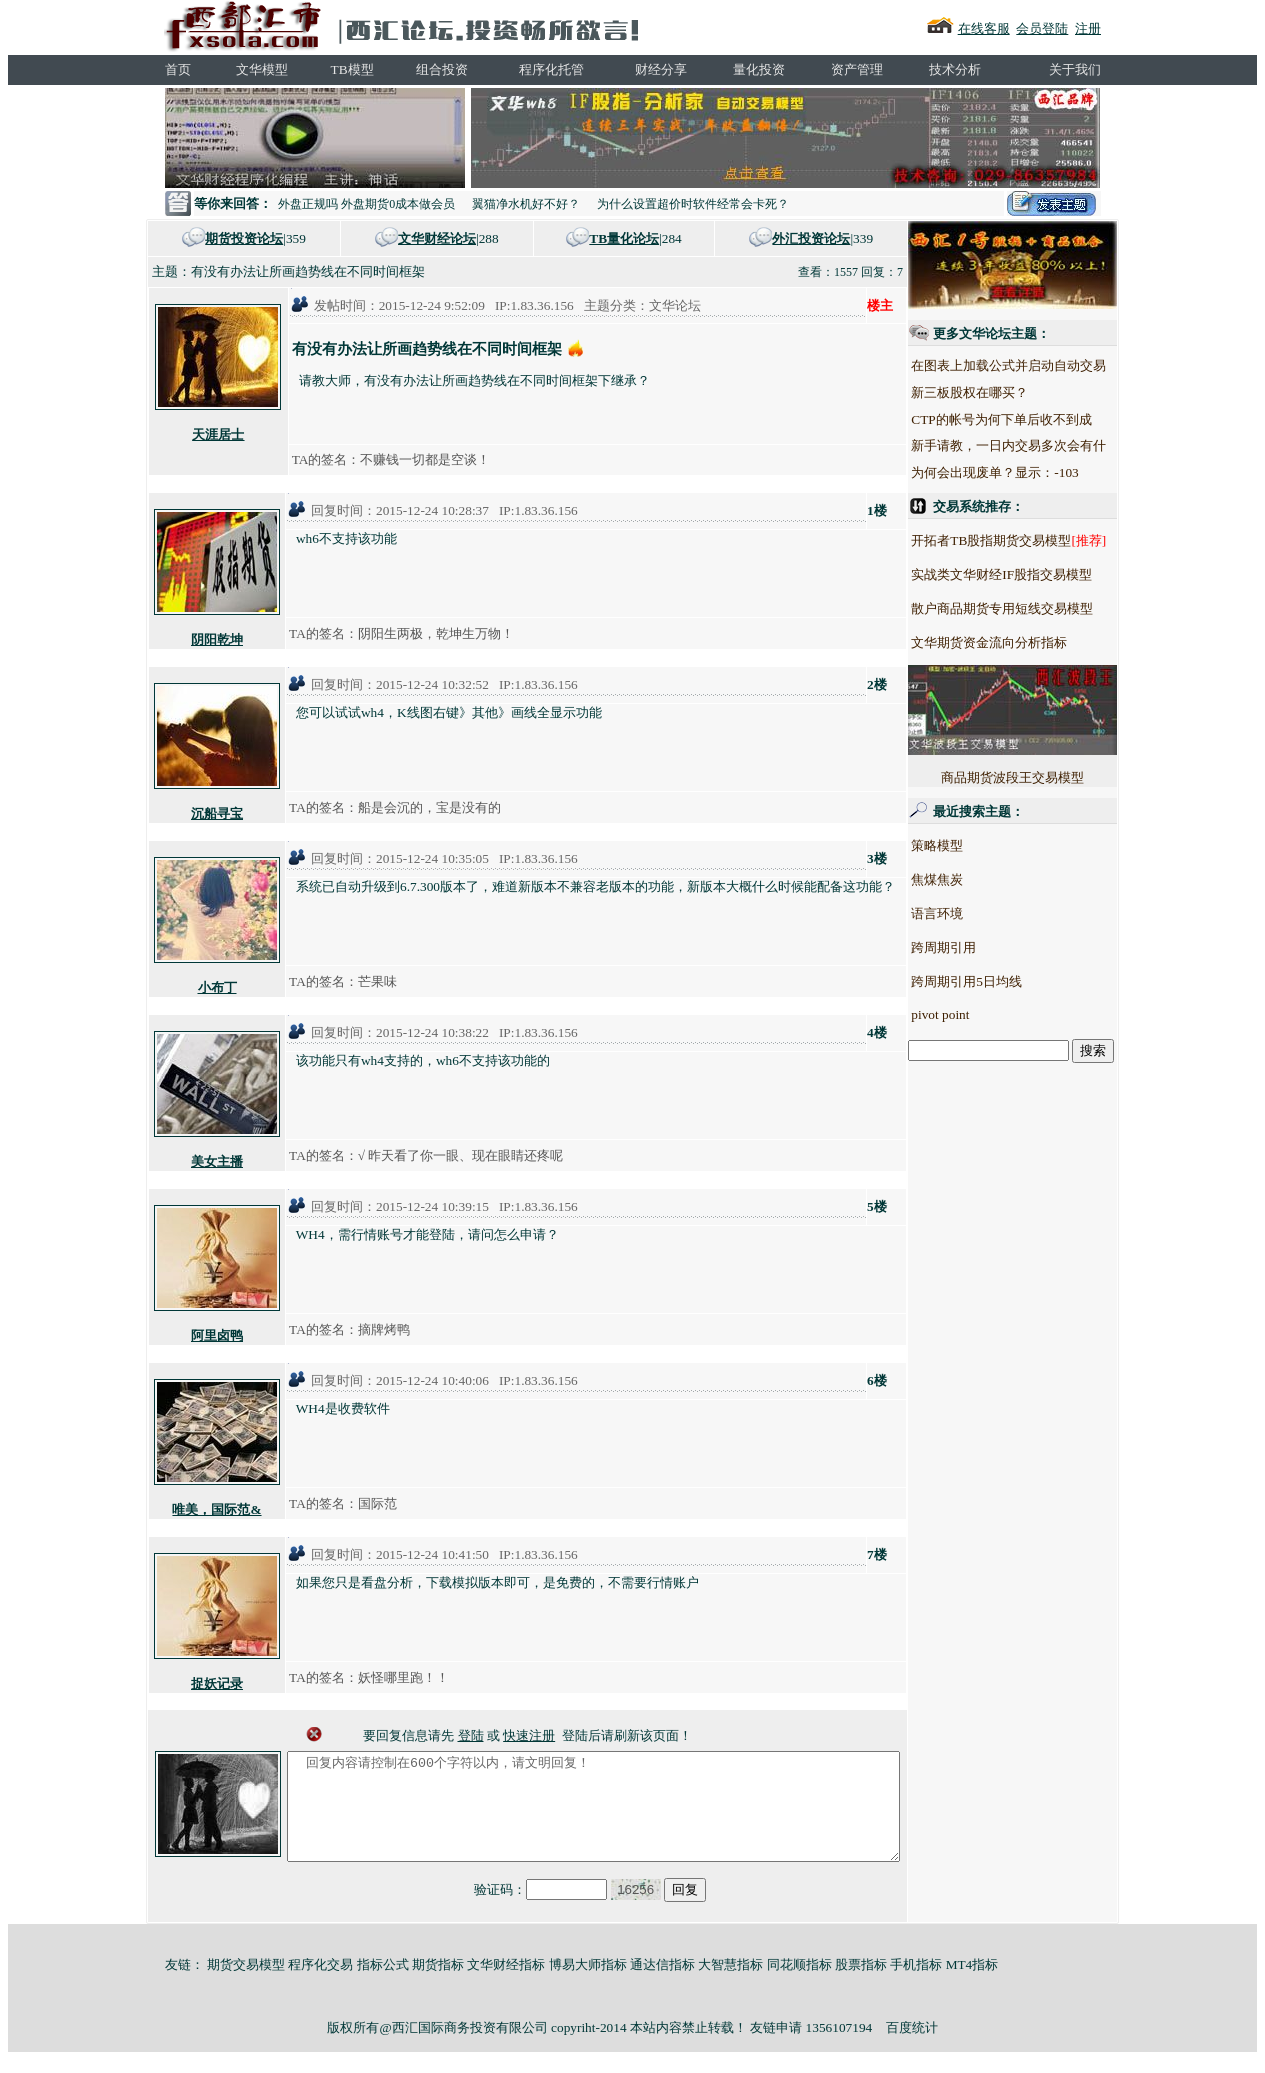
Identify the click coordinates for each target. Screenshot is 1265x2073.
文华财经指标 (506, 1985)
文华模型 (262, 69)
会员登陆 (1042, 28)
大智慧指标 (730, 1985)
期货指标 (438, 1985)
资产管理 (857, 69)
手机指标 (916, 1985)
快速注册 (529, 1735)
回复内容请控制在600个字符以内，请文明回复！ (593, 1817)
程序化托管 (551, 69)
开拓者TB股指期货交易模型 (1028, 540)
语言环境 (974, 913)
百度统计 (912, 2048)
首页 (178, 69)
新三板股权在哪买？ (1006, 392)
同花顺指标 (799, 1985)
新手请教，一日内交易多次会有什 (1045, 445)
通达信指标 (662, 1985)
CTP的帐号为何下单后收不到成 (1038, 419)
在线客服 (984, 28)
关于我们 (1075, 69)
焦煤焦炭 (974, 879)
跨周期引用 (980, 947)
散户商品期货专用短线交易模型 (1039, 608)
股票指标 (861, 1985)
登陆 (471, 1735)
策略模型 (974, 845)
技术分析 (955, 69)
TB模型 (352, 69)
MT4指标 (972, 1985)
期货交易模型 (246, 1985)
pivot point (977, 1014)
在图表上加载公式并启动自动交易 (1045, 365)
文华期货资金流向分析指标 (1026, 642)
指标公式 (383, 1985)
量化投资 (759, 69)
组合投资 (442, 69)
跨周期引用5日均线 (1003, 981)
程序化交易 (320, 1985)
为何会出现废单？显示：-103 (1031, 472)
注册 (1088, 28)
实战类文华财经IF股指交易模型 (1038, 574)
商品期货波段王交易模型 (1049, 724)
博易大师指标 (588, 1985)
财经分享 (661, 69)
